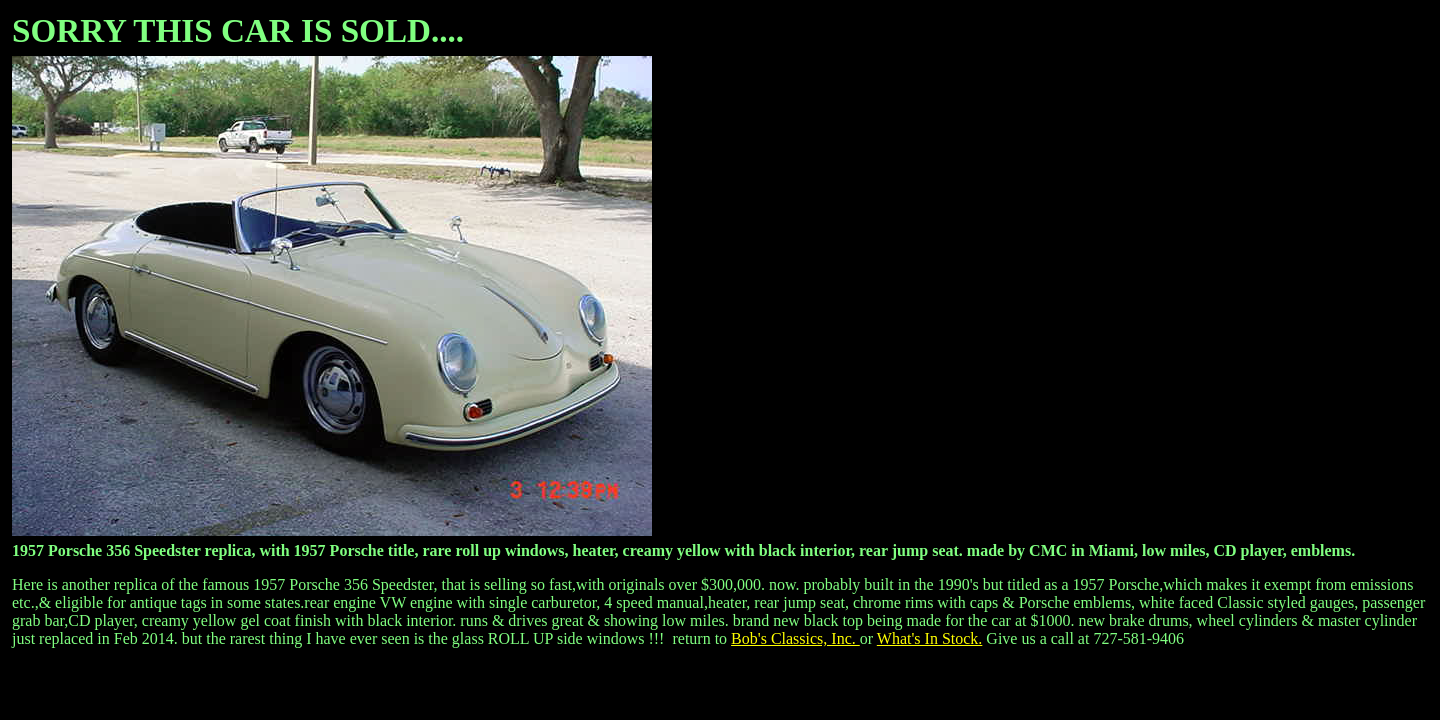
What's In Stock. (930, 638)
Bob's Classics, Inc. (795, 638)
